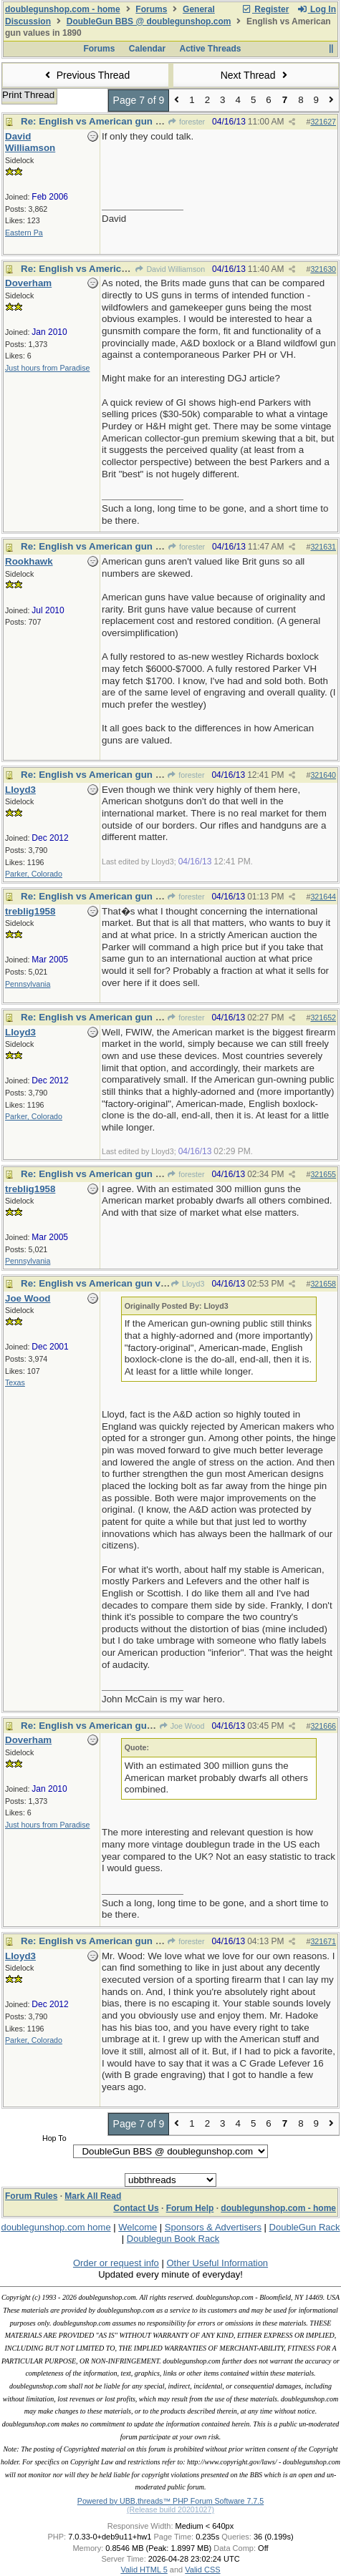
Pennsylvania (27, 984)
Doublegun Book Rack (173, 2238)
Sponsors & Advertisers (213, 2227)
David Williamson (170, 269)
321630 (323, 269)
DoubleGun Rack (304, 2227)
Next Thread (256, 75)
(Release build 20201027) (170, 2509)
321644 (323, 896)
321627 (323, 121)
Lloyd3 (187, 1283)
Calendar (147, 49)
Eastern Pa (24, 232)
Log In (316, 9)
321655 (323, 1174)
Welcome (137, 2227)
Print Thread (28, 94)
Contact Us (135, 2208)
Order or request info (116, 2263)
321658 (323, 1283)
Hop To (54, 2138)
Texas (15, 1382)
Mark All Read (92, 2196)
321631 (323, 546)
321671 (323, 1941)
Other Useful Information (217, 2263)
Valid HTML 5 (143, 2569)
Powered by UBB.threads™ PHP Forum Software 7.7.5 (170, 2501)
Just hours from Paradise (47, 368)
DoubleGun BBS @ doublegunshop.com (149, 21)
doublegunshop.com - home (62, 9)
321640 (323, 775)
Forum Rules (31, 2196)
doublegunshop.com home (55, 2227)
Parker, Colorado (33, 873)
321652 (323, 1017)
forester (186, 121)
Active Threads (210, 49)
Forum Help (190, 2208)
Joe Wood (181, 1726)
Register (265, 9)
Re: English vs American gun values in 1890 (120, 121)
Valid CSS (202, 2569)
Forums (151, 9)
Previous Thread (85, 75)
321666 (323, 1726)
